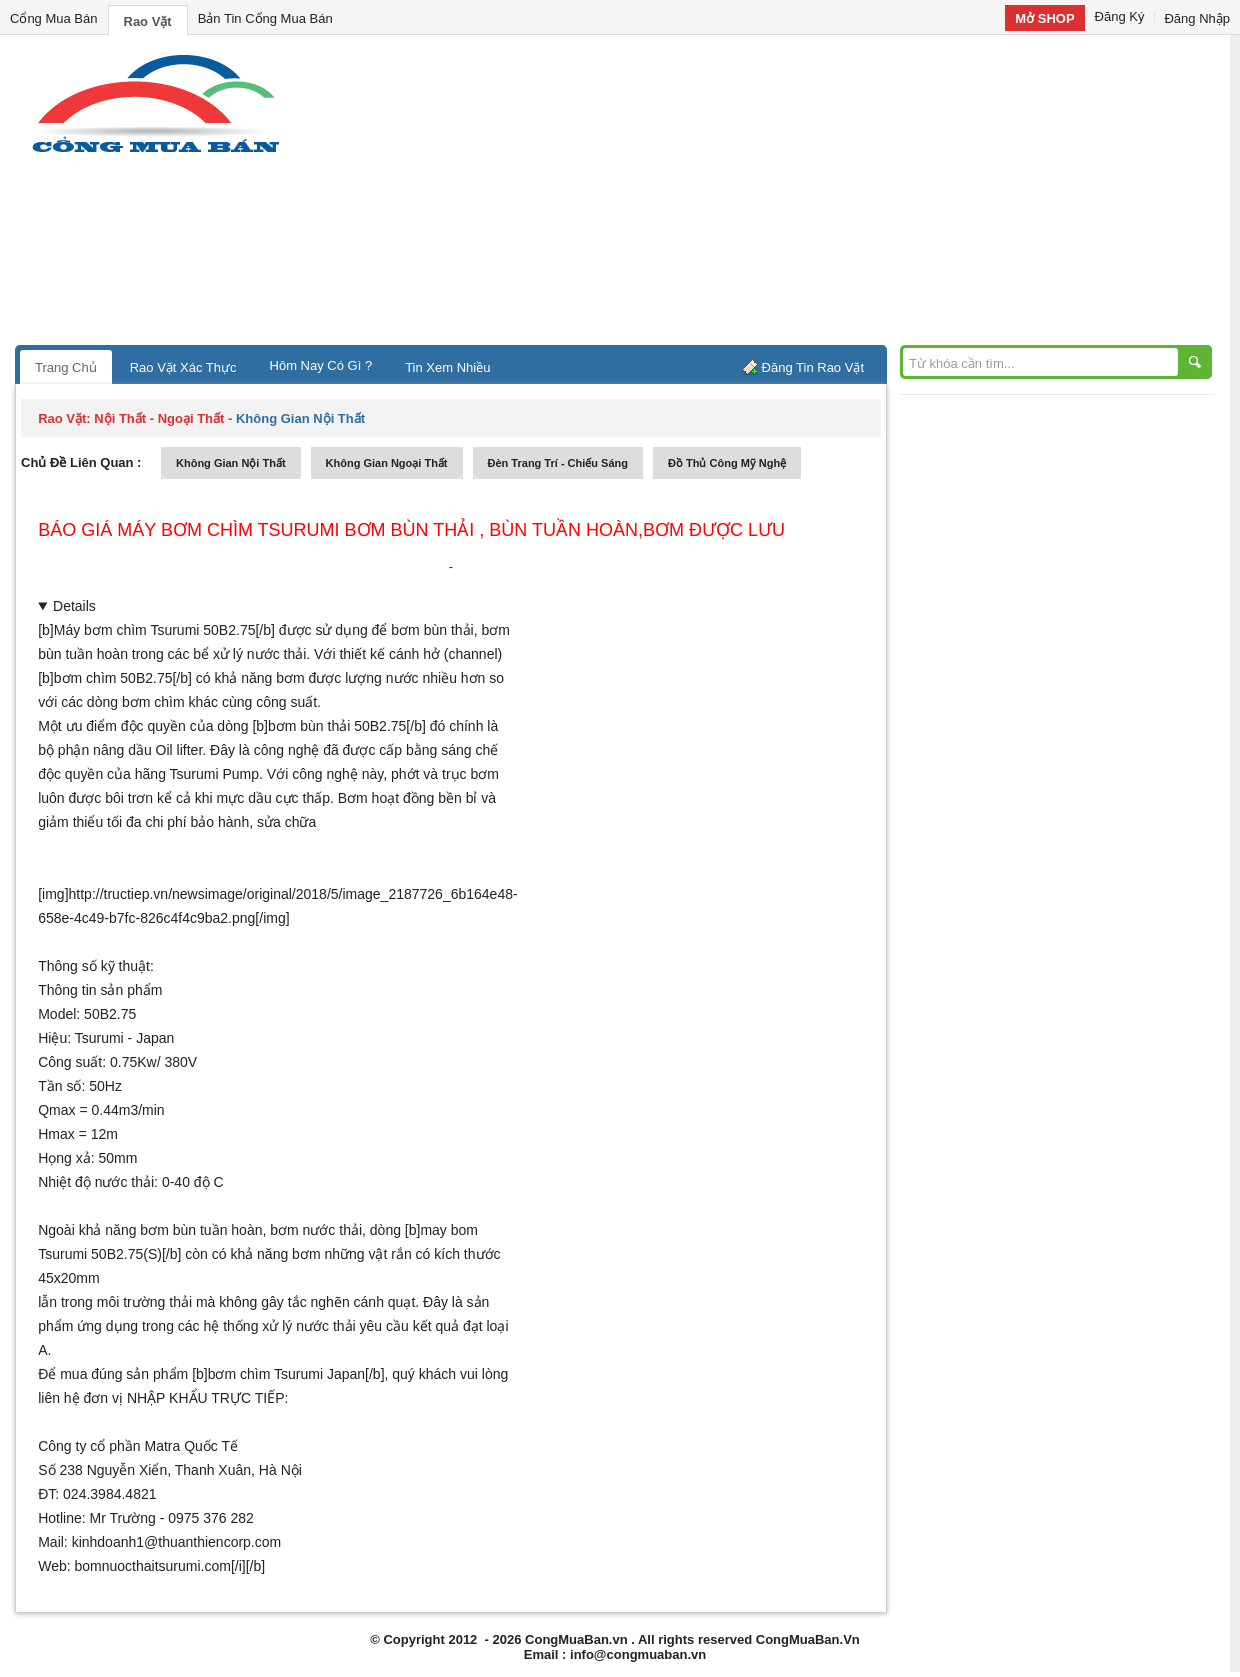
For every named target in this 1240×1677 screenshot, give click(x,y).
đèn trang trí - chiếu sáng (558, 463)
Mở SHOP (1044, 18)
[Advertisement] (790, 195)
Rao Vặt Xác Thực (183, 367)
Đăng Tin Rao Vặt (813, 367)
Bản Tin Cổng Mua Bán (265, 18)
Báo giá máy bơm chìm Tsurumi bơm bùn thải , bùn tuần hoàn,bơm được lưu (411, 530)
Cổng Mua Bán (54, 18)
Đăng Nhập (1197, 18)
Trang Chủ (66, 367)
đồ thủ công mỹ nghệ (727, 463)
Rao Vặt (148, 21)
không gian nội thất (231, 463)
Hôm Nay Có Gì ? (321, 365)
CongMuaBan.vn (576, 1639)
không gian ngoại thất (387, 463)
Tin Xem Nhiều (447, 367)
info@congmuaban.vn (638, 1654)
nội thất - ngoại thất (159, 418)
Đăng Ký (1120, 16)
